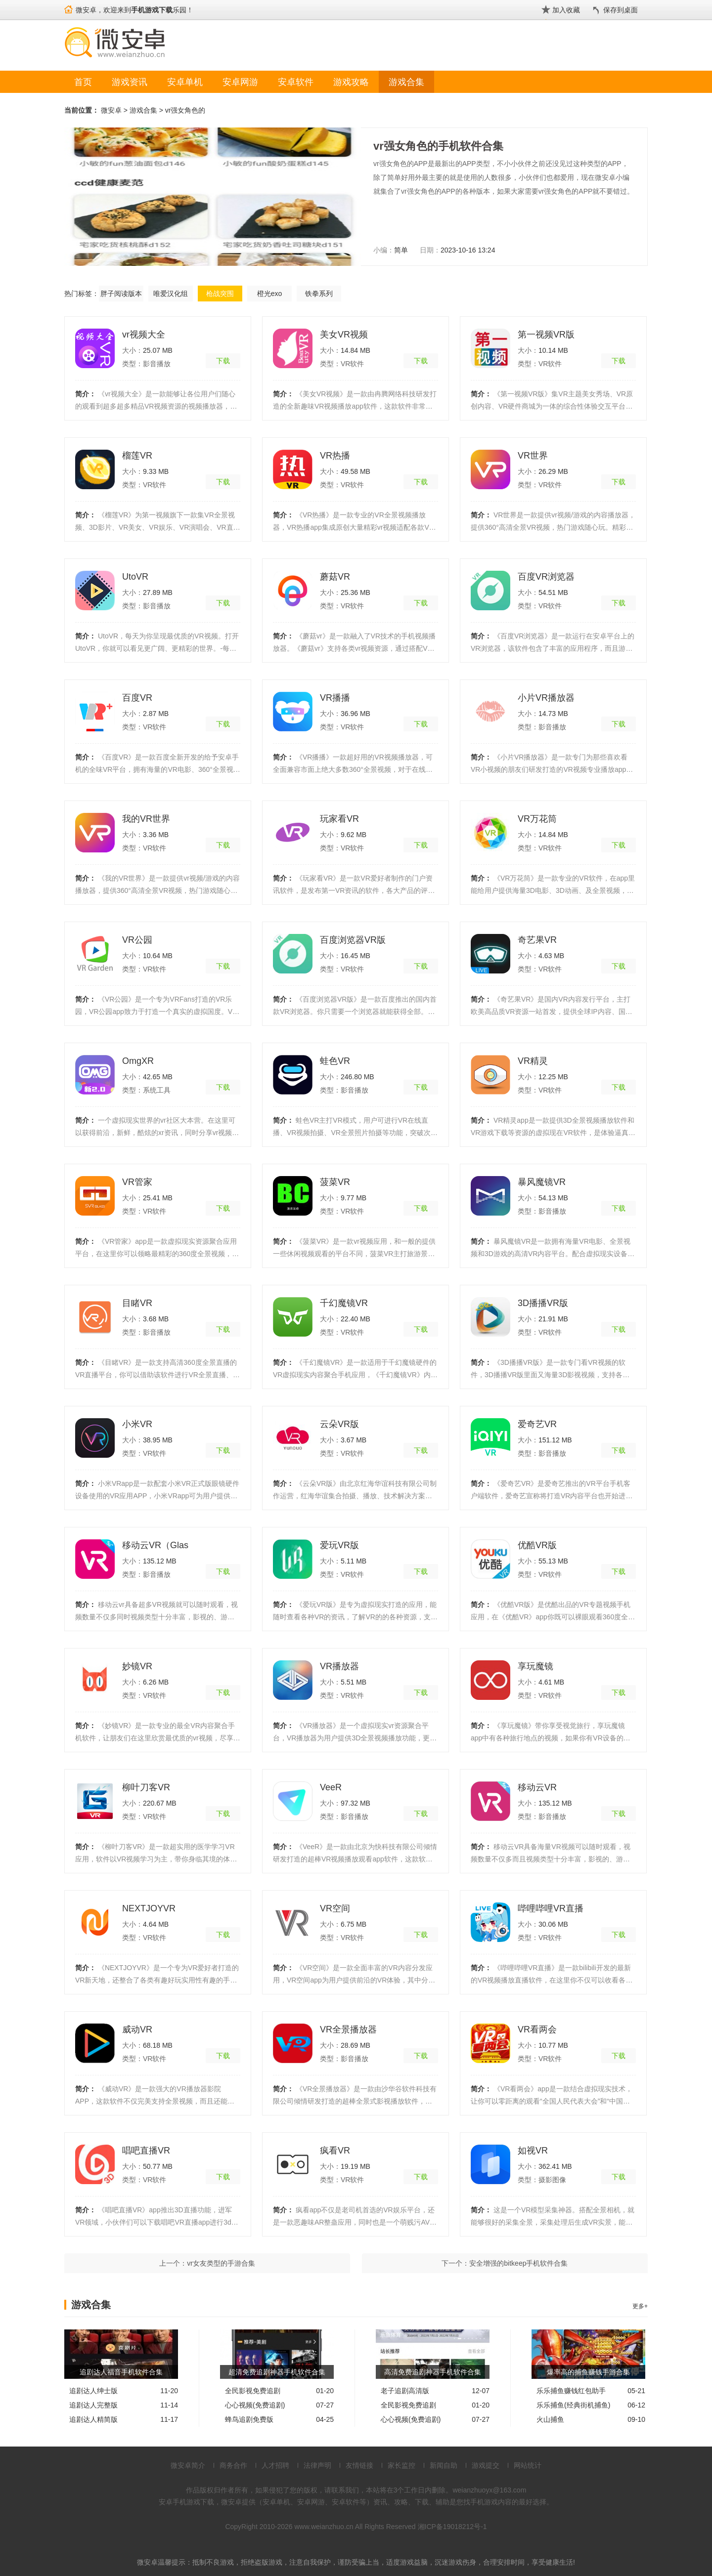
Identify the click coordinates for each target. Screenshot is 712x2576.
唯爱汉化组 (170, 293)
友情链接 (359, 2465)
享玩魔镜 (535, 1666)
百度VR (137, 698)
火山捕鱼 (550, 2419)
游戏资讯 (129, 82)
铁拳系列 (319, 293)
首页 (83, 82)
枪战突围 (220, 293)
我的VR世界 (146, 819)
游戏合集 (406, 82)
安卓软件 (295, 82)
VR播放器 (339, 1666)
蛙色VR (335, 1061)
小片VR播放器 (546, 698)
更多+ (640, 2306)
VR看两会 (537, 2029)
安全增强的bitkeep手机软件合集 (518, 2263)
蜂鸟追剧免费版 (249, 2419)
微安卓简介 (188, 2465)
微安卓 (111, 110)
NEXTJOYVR (149, 1908)
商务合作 (233, 2465)
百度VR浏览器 (546, 577)
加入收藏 (566, 10)
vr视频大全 (143, 334)
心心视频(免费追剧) (255, 2405)
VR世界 (533, 456)
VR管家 (137, 1182)
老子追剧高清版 (405, 2391)
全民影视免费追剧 (252, 2391)
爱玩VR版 (339, 1545)
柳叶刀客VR (146, 1787)
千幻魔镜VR (344, 1303)
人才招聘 (275, 2465)
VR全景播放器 (348, 2029)
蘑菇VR (335, 577)
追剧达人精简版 (93, 2419)
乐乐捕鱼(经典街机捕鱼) (573, 2405)
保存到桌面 (620, 10)
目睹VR (137, 1303)
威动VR (137, 2029)
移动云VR (537, 1787)
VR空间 (335, 1908)
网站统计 (527, 2465)
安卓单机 (185, 82)
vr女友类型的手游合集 (221, 2263)
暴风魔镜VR (542, 1182)
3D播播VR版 (543, 1303)
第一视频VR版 (546, 334)
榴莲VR (137, 456)
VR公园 (137, 940)
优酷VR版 (537, 1545)
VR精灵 (533, 1061)
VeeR (331, 1787)
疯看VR (335, 2150)
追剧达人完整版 (93, 2405)
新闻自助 (443, 2465)
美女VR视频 (344, 334)
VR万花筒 (537, 819)
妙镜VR (137, 1666)
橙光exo (269, 293)
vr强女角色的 (185, 110)
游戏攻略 (351, 82)
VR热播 (335, 456)
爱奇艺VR (537, 1424)
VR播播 (335, 698)
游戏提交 (485, 2465)
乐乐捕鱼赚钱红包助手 (571, 2391)
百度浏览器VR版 (353, 940)
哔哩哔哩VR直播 (550, 1908)
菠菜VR (335, 1182)
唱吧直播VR (146, 2150)
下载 (223, 361)
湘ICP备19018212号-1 (452, 2527)
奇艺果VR (537, 940)
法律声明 (317, 2465)
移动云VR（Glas (155, 1545)
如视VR (533, 2150)
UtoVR (135, 577)
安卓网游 (240, 82)
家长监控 (401, 2465)
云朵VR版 (339, 1424)
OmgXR (138, 1061)
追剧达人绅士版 (93, 2391)
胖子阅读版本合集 (121, 295)
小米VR (137, 1424)
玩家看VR (339, 819)
